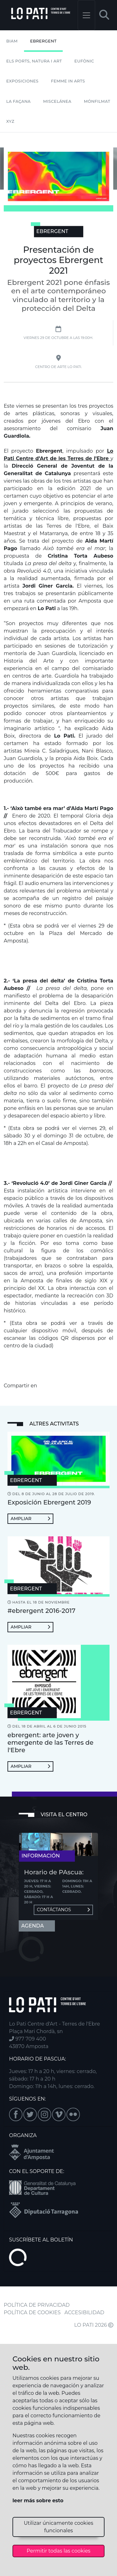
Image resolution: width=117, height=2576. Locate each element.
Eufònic (84, 61)
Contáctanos (63, 1909)
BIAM (12, 41)
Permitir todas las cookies (58, 2551)
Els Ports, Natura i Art (34, 61)
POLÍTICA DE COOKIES (32, 2312)
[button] (104, 15)
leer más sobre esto (37, 2501)
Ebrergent (43, 41)
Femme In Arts (68, 81)
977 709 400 (27, 2039)
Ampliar (30, 1518)
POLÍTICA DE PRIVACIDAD (37, 2305)
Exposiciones (22, 81)
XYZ (10, 121)
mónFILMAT (97, 101)
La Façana (18, 101)
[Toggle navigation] (86, 15)
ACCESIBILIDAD (85, 2312)
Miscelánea (57, 101)
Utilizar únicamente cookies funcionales (58, 2527)
